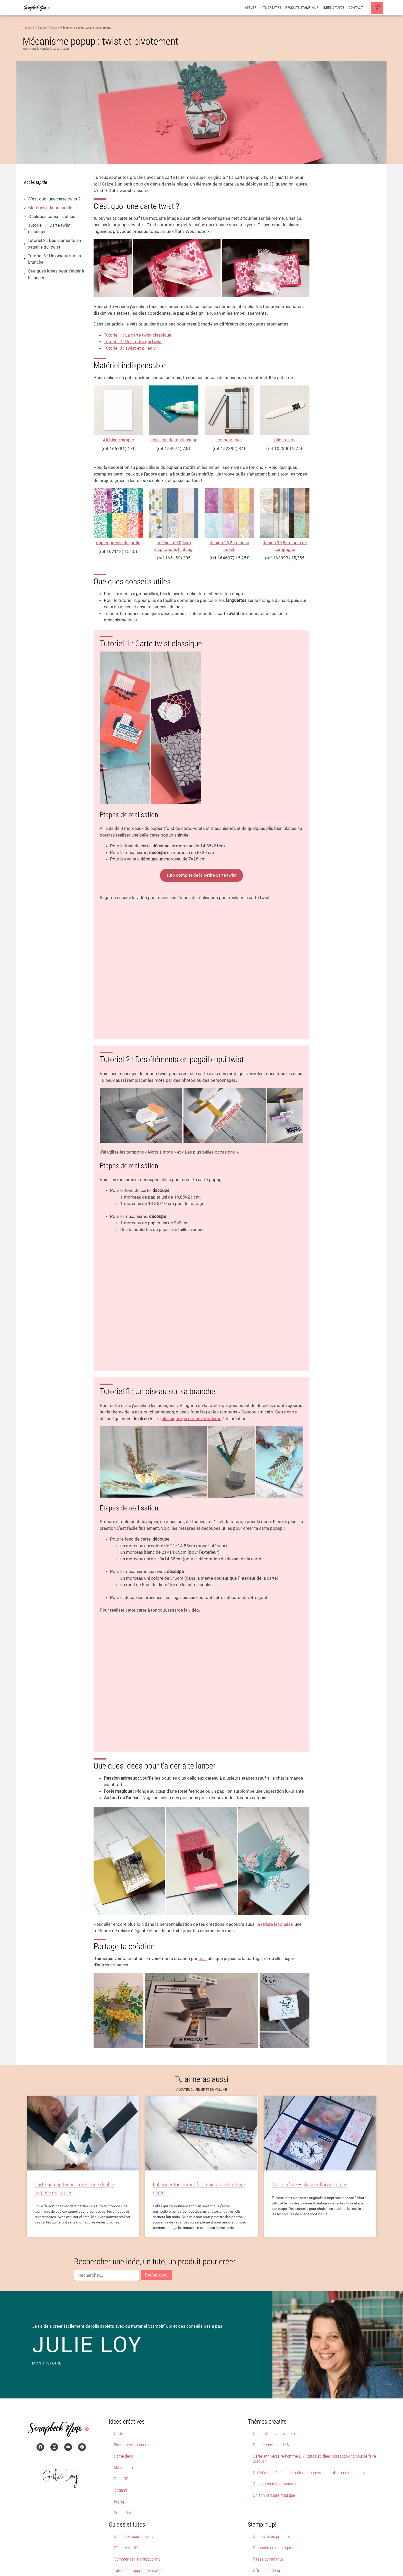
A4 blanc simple (118, 439)
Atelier (250, 8)
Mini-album (123, 2390)
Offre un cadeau (266, 2493)
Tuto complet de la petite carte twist (201, 798)
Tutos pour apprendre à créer (138, 2493)
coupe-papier (229, 439)
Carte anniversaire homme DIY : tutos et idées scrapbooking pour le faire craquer (314, 2381)
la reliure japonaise (275, 1847)
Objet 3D (121, 2401)
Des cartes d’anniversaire (274, 2356)
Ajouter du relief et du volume (201, 2012)
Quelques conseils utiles (51, 216)
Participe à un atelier (270, 2504)
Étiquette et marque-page (135, 2367)
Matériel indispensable (50, 207)
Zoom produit (125, 2504)
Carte (118, 2356)
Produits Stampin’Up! (302, 8)
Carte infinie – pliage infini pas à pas (309, 2107)
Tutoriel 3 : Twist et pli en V (130, 348)
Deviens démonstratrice (273, 2515)
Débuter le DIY (126, 2470)
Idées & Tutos (333, 8)
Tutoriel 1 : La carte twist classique (137, 335)
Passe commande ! (269, 2481)
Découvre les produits (271, 2459)
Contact (356, 8)
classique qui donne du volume (191, 1341)
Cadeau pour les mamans (274, 2406)
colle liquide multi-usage (173, 439)
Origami (120, 2412)
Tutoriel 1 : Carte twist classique (49, 228)
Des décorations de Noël (274, 2367)
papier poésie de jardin (118, 542)
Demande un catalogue (272, 2470)
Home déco (123, 2378)
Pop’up (119, 2424)
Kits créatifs (270, 8)
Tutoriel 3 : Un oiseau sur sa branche (54, 259)
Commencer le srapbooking (137, 2481)
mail (202, 1881)
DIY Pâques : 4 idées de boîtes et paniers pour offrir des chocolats (309, 2395)
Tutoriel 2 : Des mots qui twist (133, 341)
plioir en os (285, 439)
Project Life (123, 2435)
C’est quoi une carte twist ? (54, 198)
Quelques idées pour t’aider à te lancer (56, 274)
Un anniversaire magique (274, 2418)
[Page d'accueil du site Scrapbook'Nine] (36, 8)
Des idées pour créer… (133, 2459)
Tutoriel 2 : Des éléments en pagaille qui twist (54, 244)
